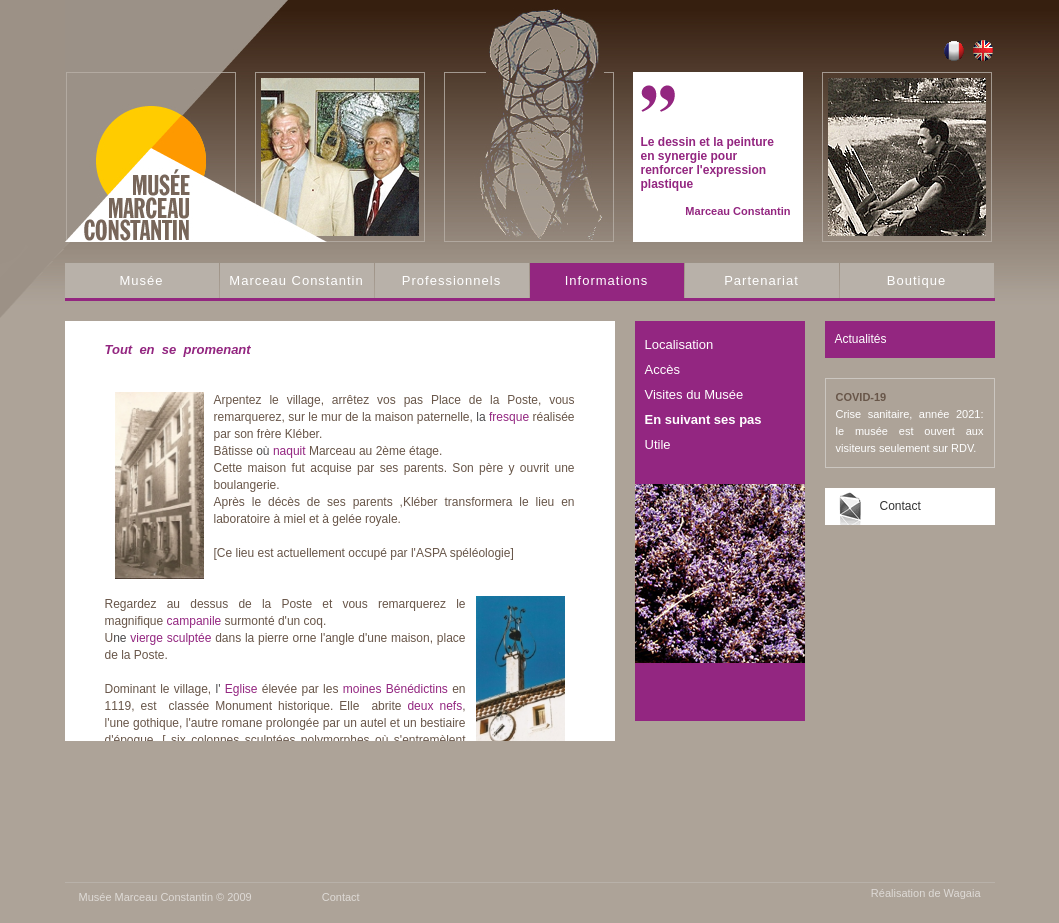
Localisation (679, 344)
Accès (662, 369)
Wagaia (962, 893)
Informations (607, 280)
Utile (658, 444)
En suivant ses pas (703, 419)
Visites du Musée (694, 394)
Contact (900, 506)
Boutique (916, 280)
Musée (141, 280)
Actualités (861, 339)
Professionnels (451, 280)
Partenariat (761, 280)
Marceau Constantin (296, 280)
